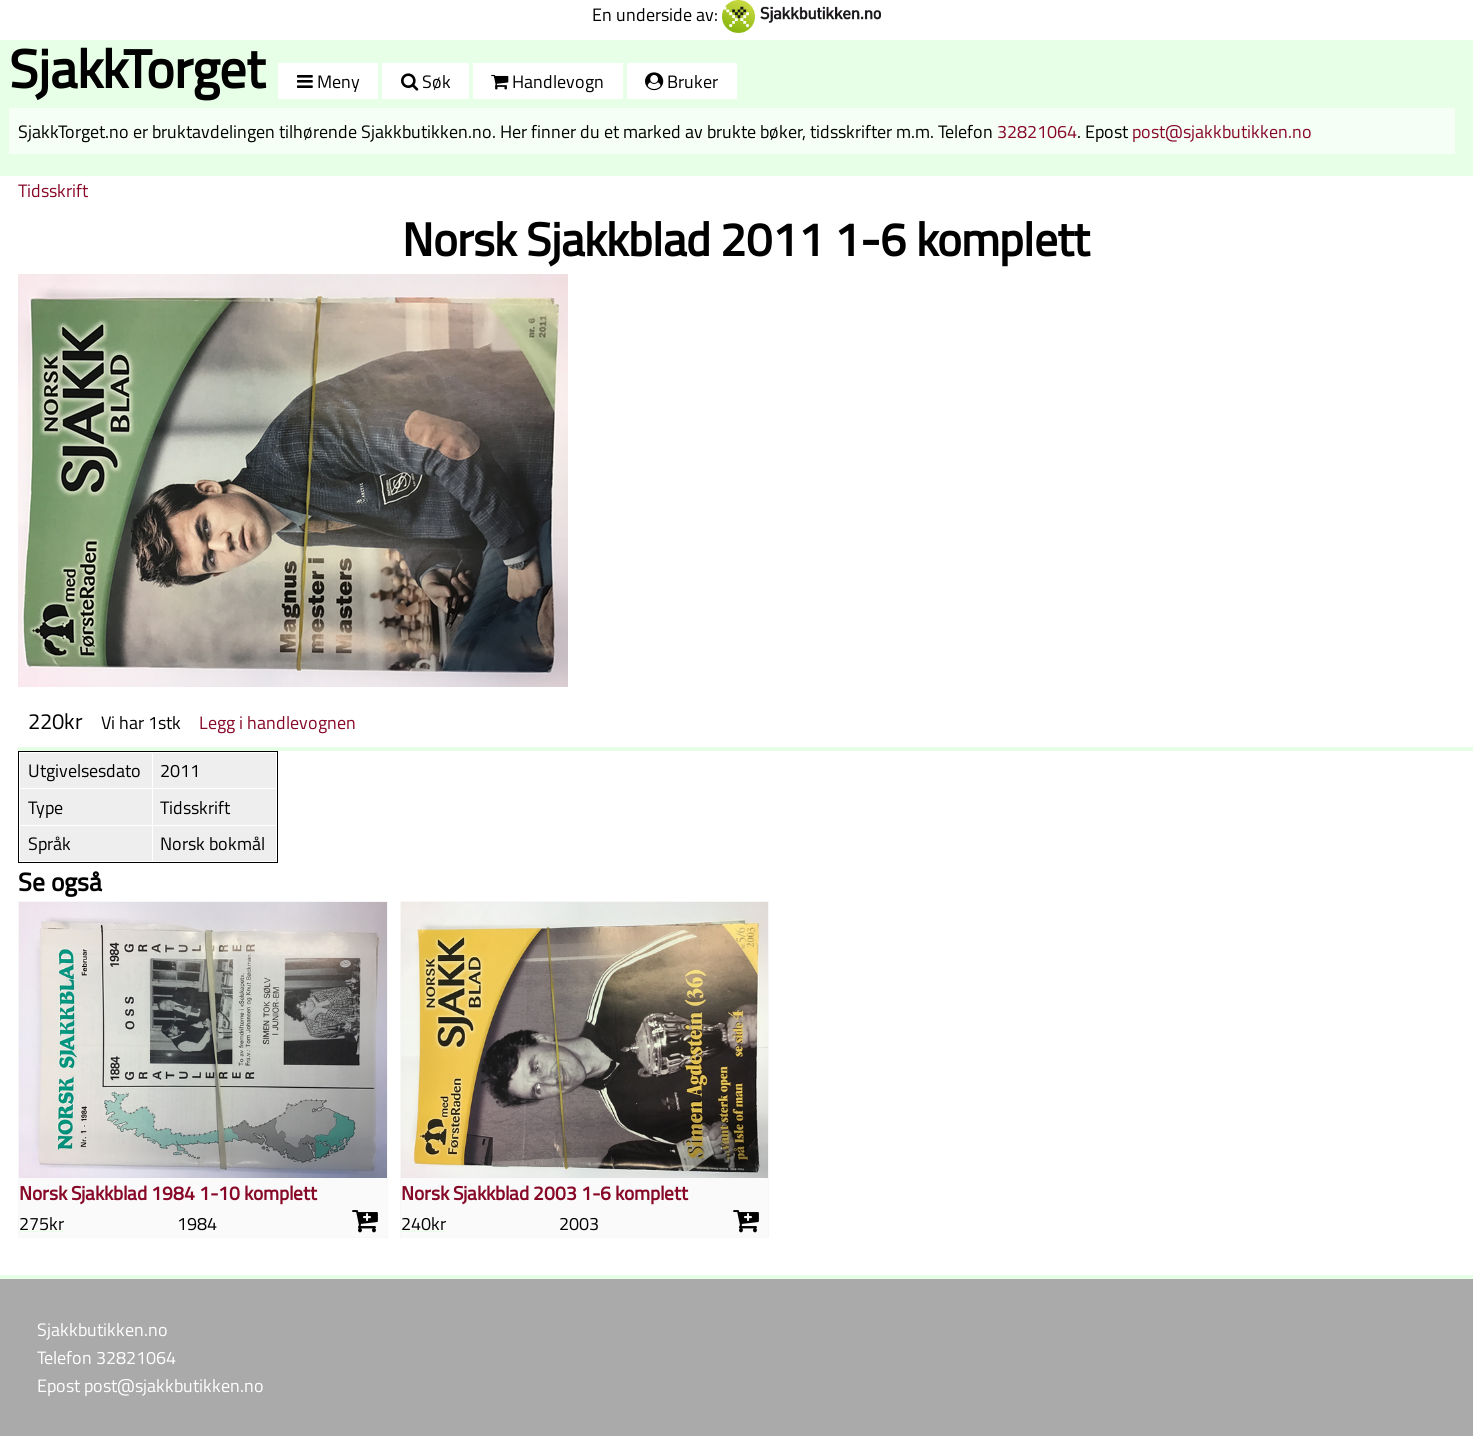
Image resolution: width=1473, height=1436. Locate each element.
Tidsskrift (53, 190)
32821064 (1037, 131)
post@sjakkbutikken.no (1222, 131)
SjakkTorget (137, 68)
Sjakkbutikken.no (102, 1329)
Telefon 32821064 (106, 1357)
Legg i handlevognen (277, 722)
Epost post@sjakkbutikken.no (150, 1385)
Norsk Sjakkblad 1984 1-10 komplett (168, 1192)
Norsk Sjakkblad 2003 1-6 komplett (544, 1192)
